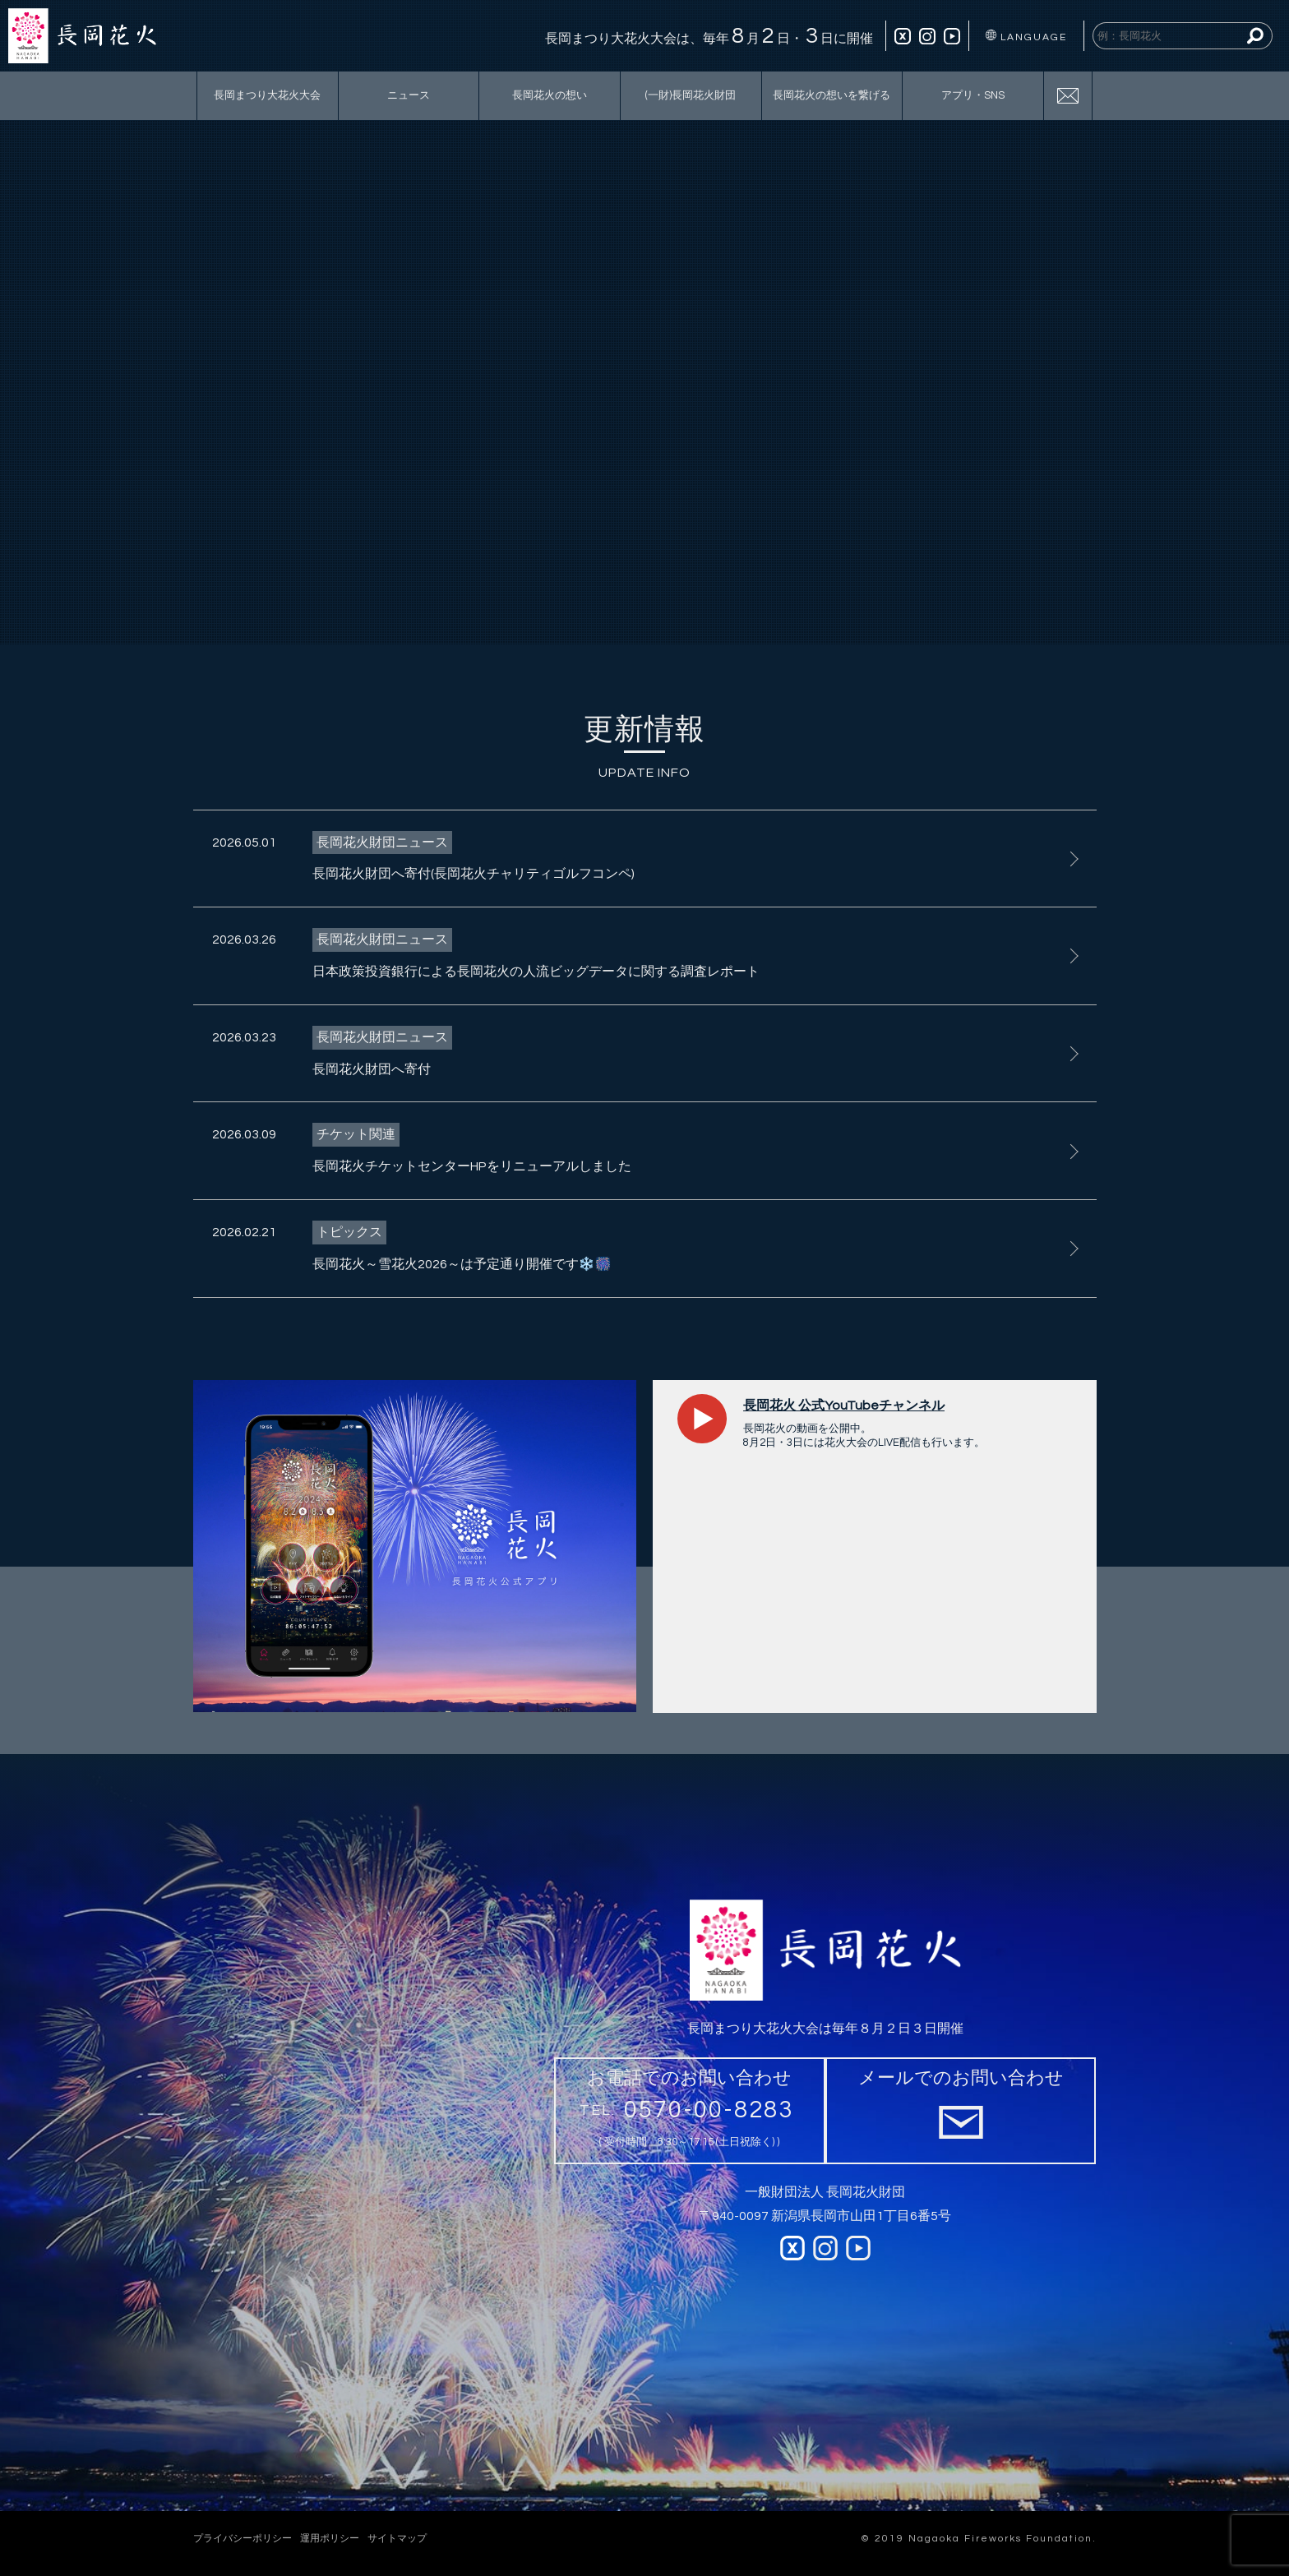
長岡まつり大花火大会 (267, 95)
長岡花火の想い (549, 95)
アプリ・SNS (973, 95)
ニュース (408, 95)
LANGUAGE (1026, 36)
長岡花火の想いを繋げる (831, 95)
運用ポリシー (329, 2538)
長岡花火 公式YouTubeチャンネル (844, 1405)
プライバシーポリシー (242, 2538)
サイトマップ (397, 2538)
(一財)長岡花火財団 (690, 95)
